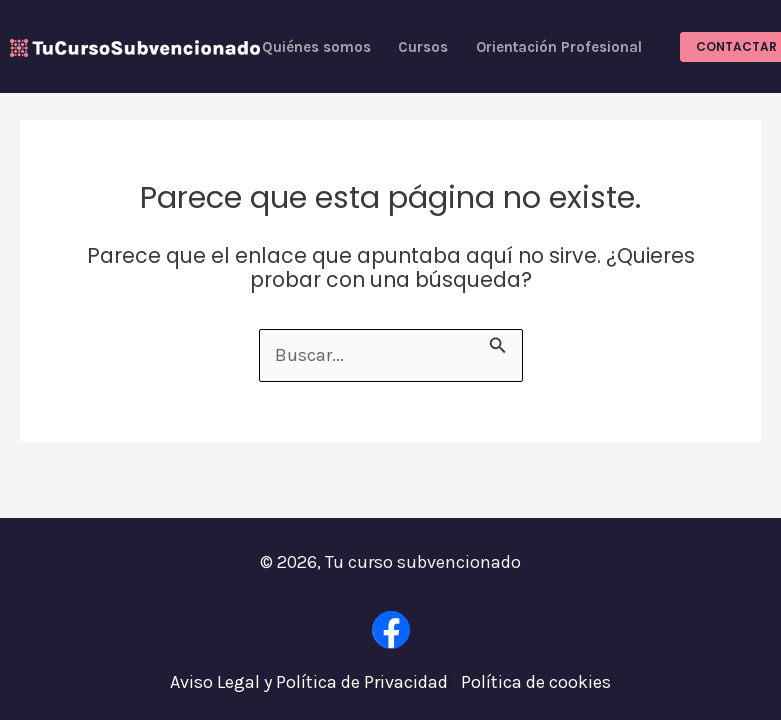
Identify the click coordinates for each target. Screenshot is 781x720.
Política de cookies (536, 682)
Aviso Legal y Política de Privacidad (309, 682)
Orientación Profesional (559, 47)
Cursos (423, 47)
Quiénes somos (316, 47)
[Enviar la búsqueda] (498, 342)
